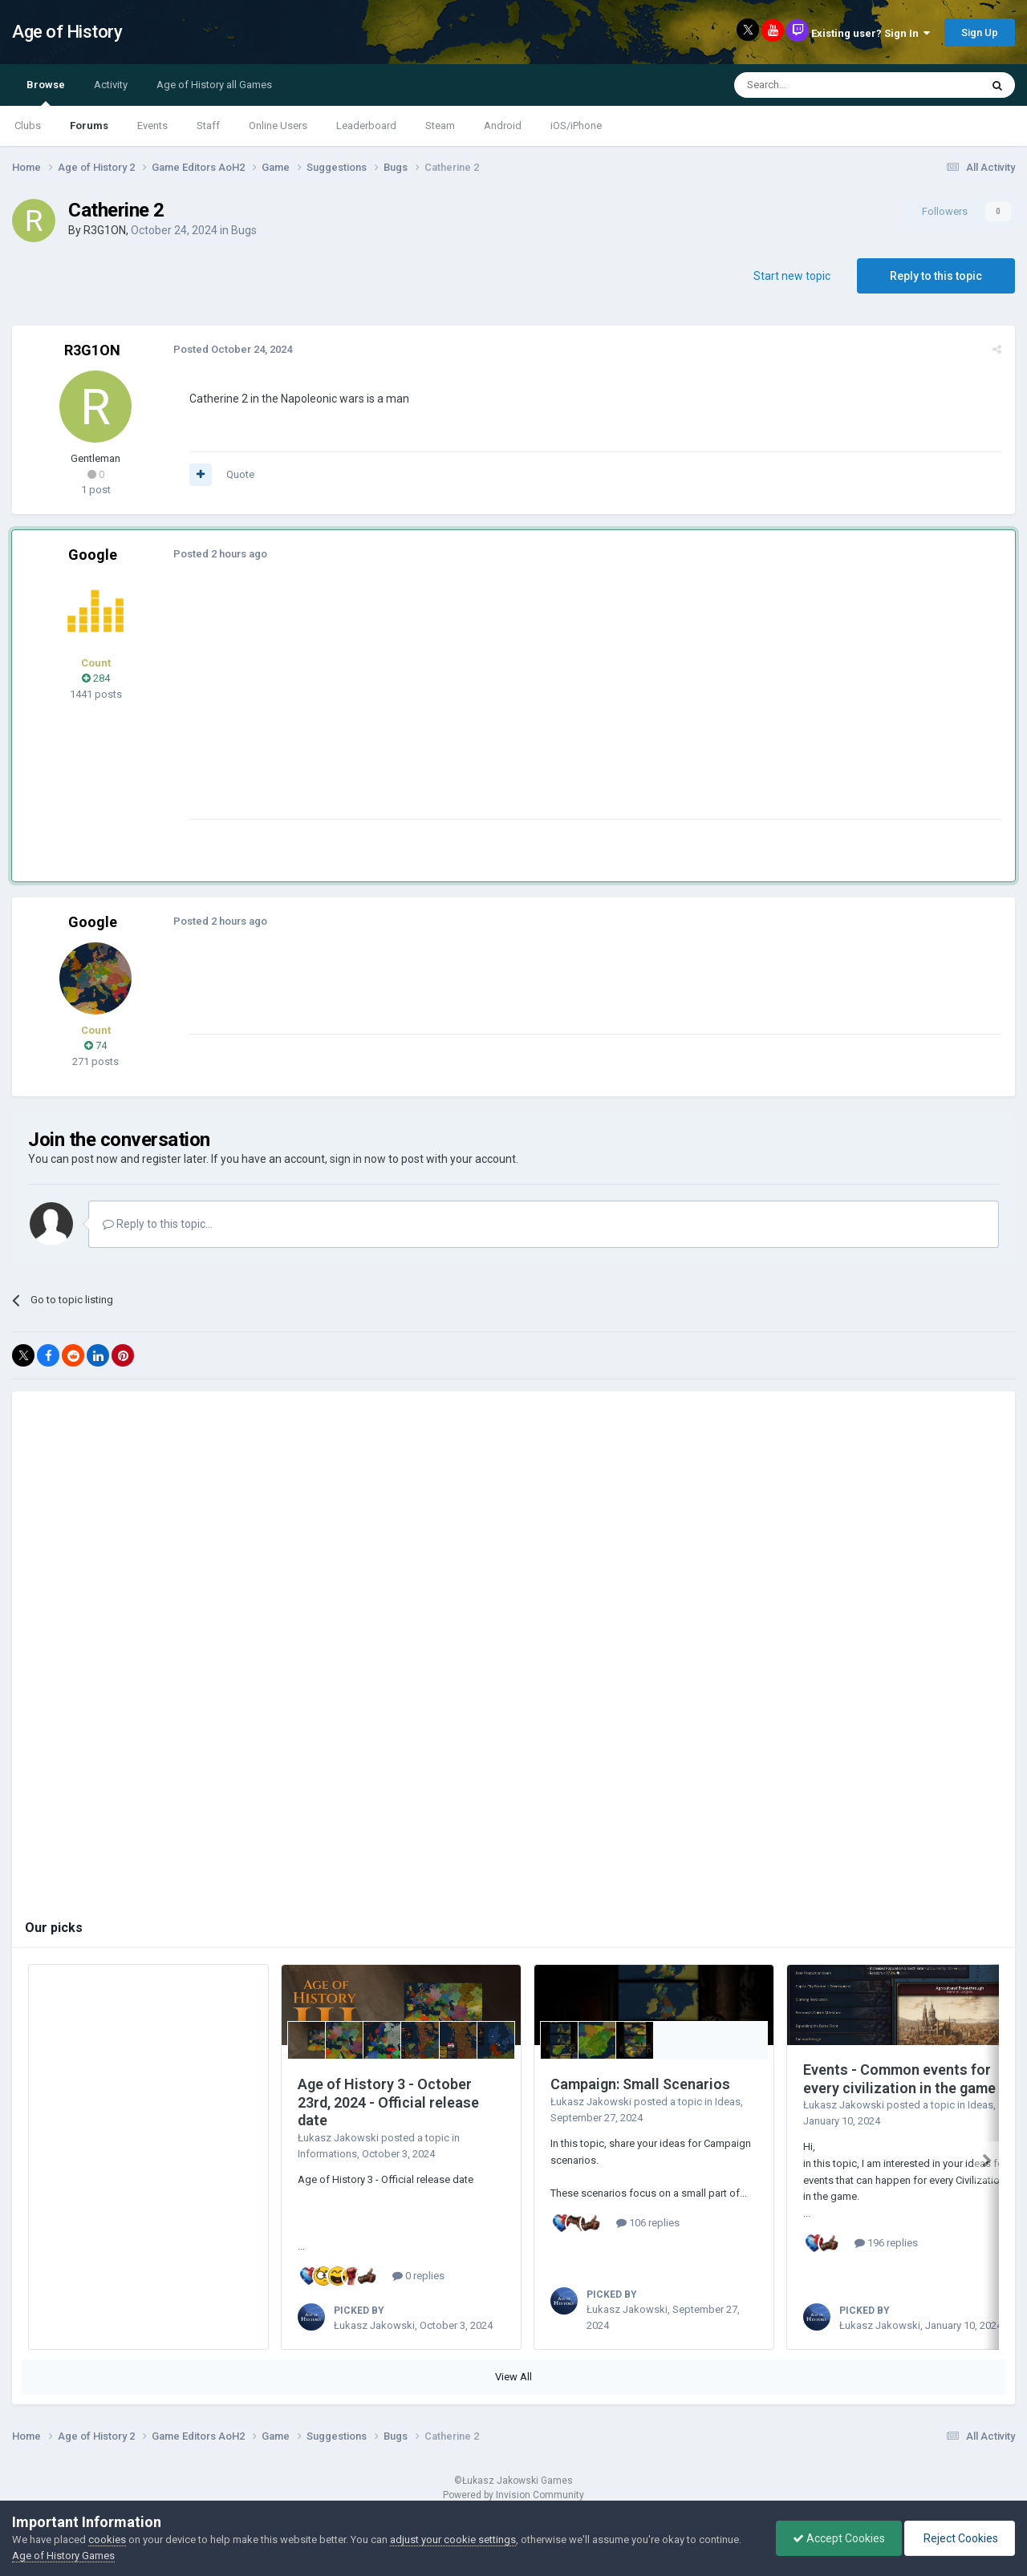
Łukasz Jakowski (338, 2138)
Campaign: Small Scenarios (640, 2084)
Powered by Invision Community (513, 2495)
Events (152, 125)
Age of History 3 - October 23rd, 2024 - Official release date (388, 2102)
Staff (208, 125)
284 (96, 678)
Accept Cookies (839, 2538)
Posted (232, 349)
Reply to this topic (936, 275)
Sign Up (979, 32)
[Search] (818, 85)
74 (95, 1045)
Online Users (278, 125)
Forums (89, 125)
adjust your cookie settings (453, 2539)
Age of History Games (63, 2556)
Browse (45, 92)
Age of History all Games (214, 85)
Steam (440, 125)
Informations (327, 2154)
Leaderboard (366, 125)
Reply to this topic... (158, 1223)
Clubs (27, 125)
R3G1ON (104, 230)
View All (513, 2377)
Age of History (67, 32)
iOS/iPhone (576, 125)
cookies (107, 2539)
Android (503, 125)
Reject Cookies (959, 2538)
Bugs (244, 230)
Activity (111, 85)
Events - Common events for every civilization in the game (899, 2078)
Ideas (728, 2102)
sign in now (358, 1158)
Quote (239, 474)
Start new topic (791, 275)
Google (92, 554)
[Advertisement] (481, 706)
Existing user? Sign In (870, 33)
